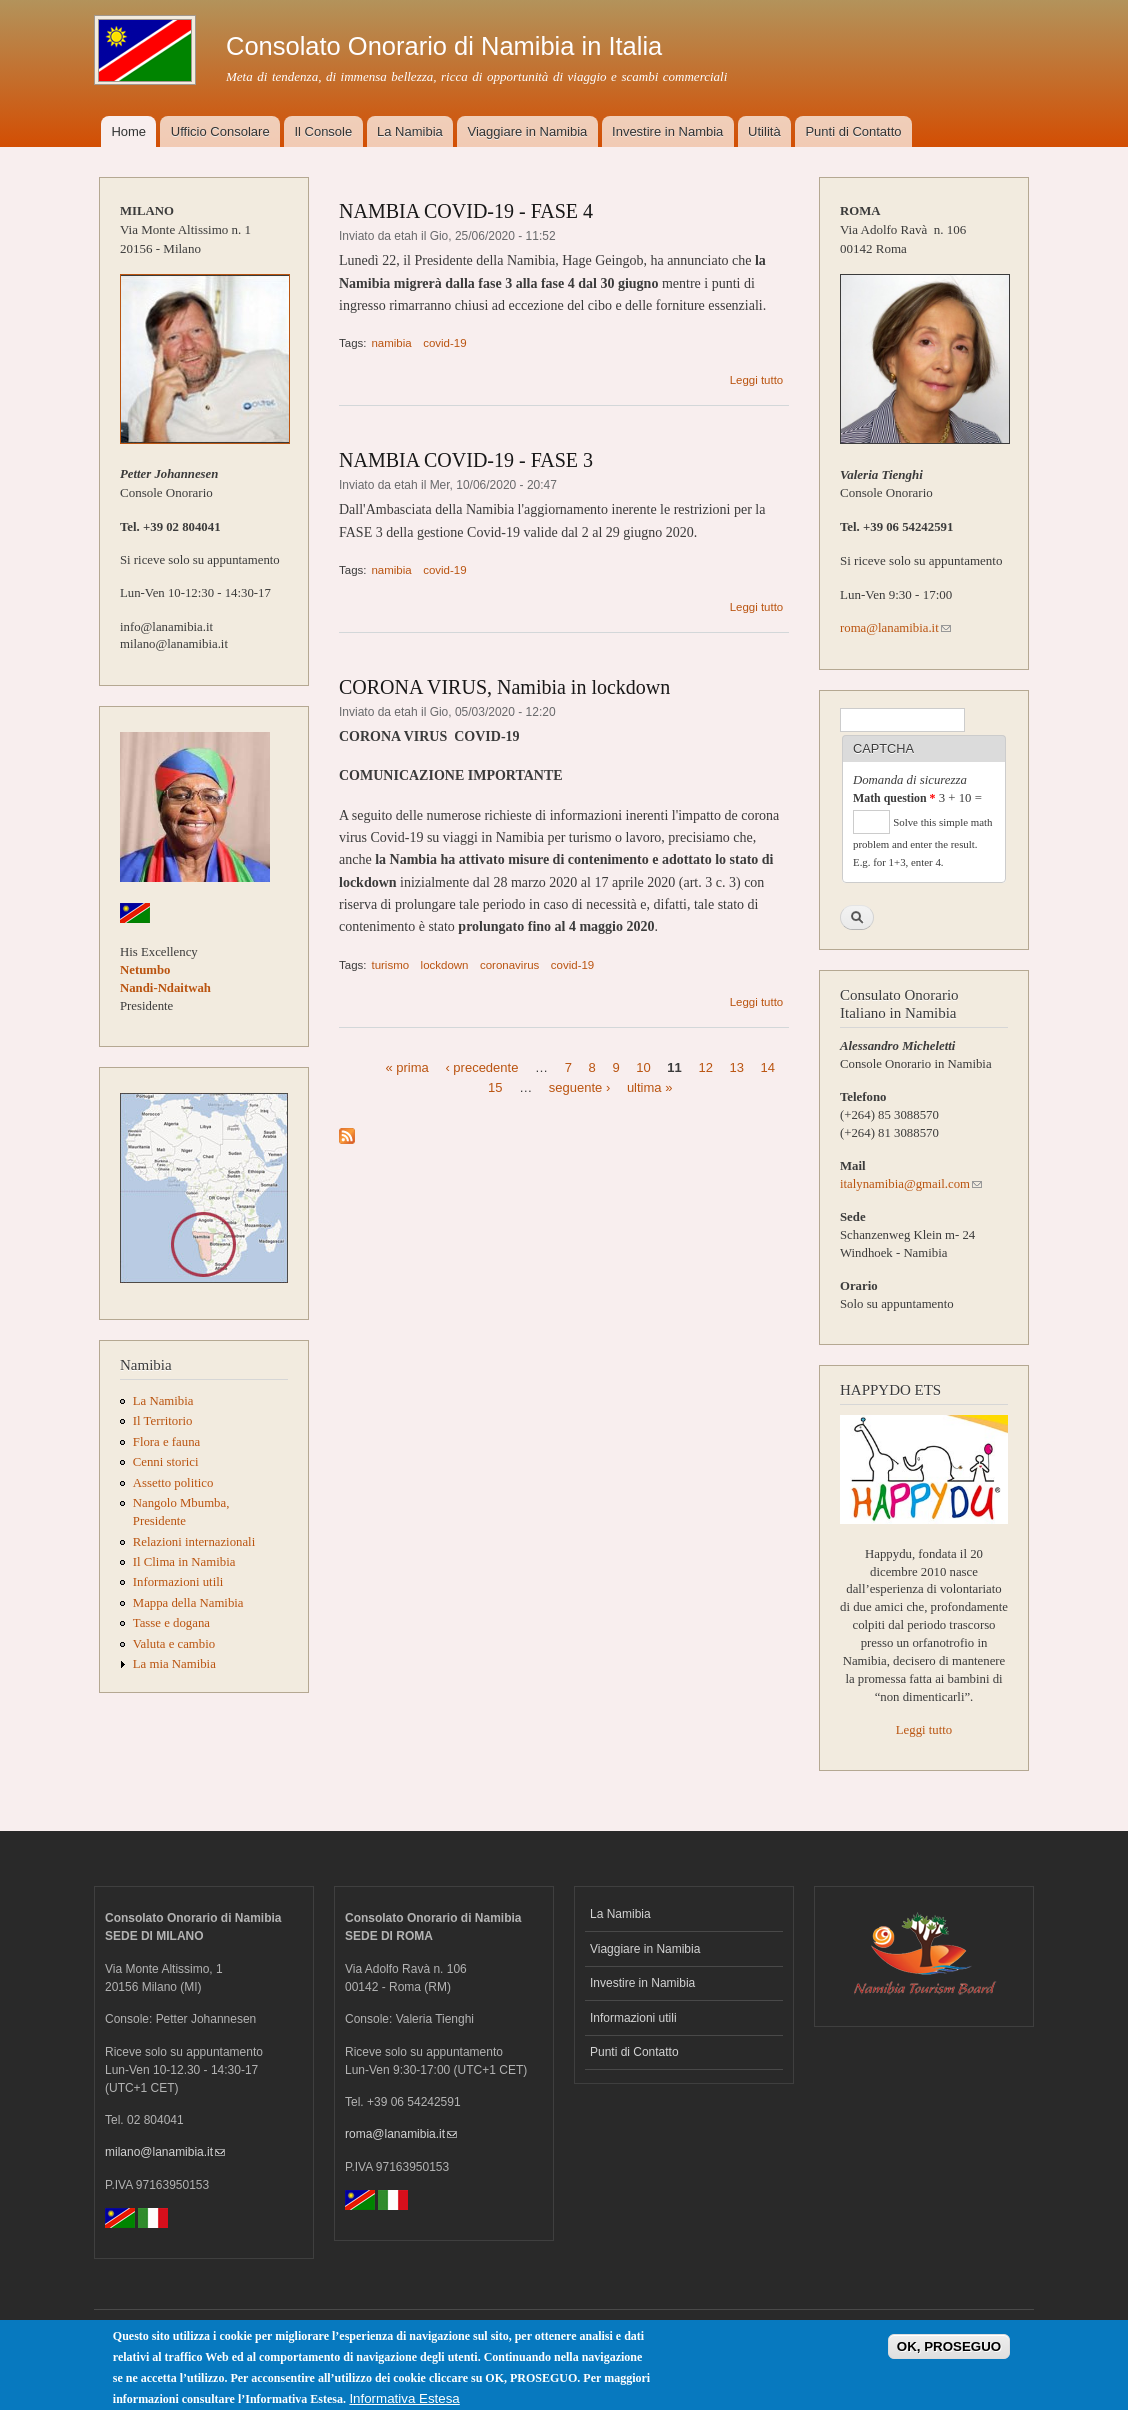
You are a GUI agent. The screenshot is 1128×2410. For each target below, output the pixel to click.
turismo (390, 965)
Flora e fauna (166, 1442)
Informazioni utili (178, 1582)
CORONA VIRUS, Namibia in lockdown (504, 687)
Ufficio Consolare (220, 131)
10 (643, 1067)
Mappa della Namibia (188, 1603)
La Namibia (410, 131)
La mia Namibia (174, 1664)
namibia (391, 343)
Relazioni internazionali (194, 1542)
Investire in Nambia (667, 131)
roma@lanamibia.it (895, 628)
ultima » (650, 1086)
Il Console (323, 131)
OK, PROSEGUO (949, 2352)
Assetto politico (173, 1483)
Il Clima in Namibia (184, 1562)
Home (128, 131)
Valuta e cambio (174, 1644)
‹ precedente (481, 1067)
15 (495, 1086)
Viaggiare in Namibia (528, 131)
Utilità (764, 131)
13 (737, 1067)
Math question (894, 798)
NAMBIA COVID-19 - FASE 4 (466, 211)
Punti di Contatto (853, 131)
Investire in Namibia (642, 1983)
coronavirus (509, 965)
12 (705, 1067)
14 (768, 1067)
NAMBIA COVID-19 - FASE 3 (466, 460)
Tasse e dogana (171, 1623)
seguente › (579, 1086)
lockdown (445, 965)
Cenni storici (166, 1462)
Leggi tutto (757, 380)
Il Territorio (163, 1421)
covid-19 (444, 343)
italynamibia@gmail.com (911, 1184)
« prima (406, 1067)
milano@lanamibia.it (165, 2152)
